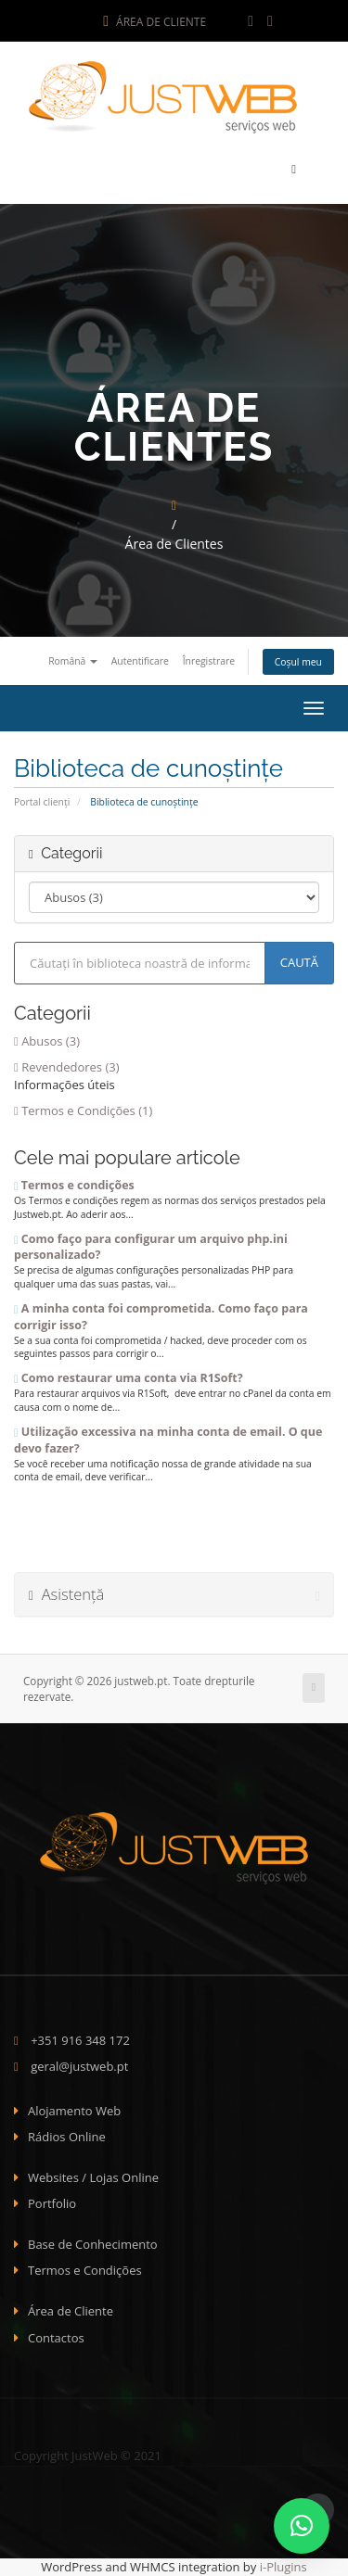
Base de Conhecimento (93, 2244)
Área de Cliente (154, 22)
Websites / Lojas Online (93, 2177)
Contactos (56, 2337)
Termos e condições (74, 1185)
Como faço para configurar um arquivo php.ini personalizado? (151, 1247)
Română (72, 660)
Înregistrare (209, 660)
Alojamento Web (74, 2110)
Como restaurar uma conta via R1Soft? (128, 1378)
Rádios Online (67, 2136)
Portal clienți (42, 801)
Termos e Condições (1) (83, 1110)
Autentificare (140, 660)
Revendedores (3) (67, 1067)
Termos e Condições (85, 2270)
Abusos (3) (47, 1041)
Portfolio (52, 2203)
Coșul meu (298, 661)
